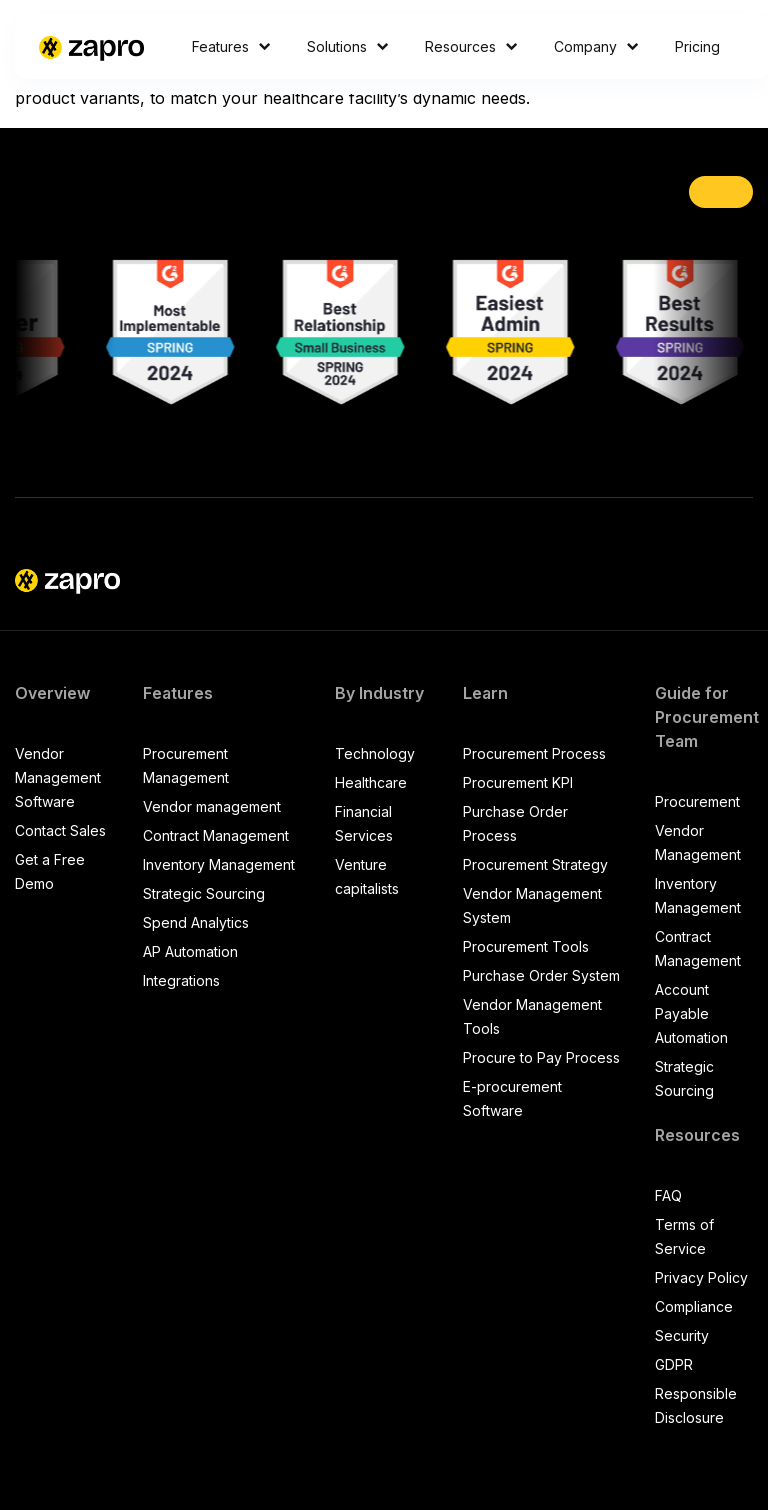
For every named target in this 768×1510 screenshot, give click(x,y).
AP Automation (190, 951)
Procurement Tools (526, 946)
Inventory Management (219, 864)
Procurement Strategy (535, 864)
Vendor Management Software (58, 777)
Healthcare (371, 782)
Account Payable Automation (691, 1013)
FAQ (668, 1195)
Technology (375, 753)
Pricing (697, 46)
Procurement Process (534, 753)
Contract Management (216, 835)
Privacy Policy (701, 1277)
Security (682, 1335)
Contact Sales (60, 830)
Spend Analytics (196, 922)
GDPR (674, 1364)
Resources (471, 46)
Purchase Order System (541, 975)
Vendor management (212, 806)
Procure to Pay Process (541, 1057)
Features (231, 46)
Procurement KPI (518, 782)
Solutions (348, 46)
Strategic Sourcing (204, 893)
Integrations (181, 980)
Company (596, 46)
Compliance (694, 1306)
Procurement (697, 801)
